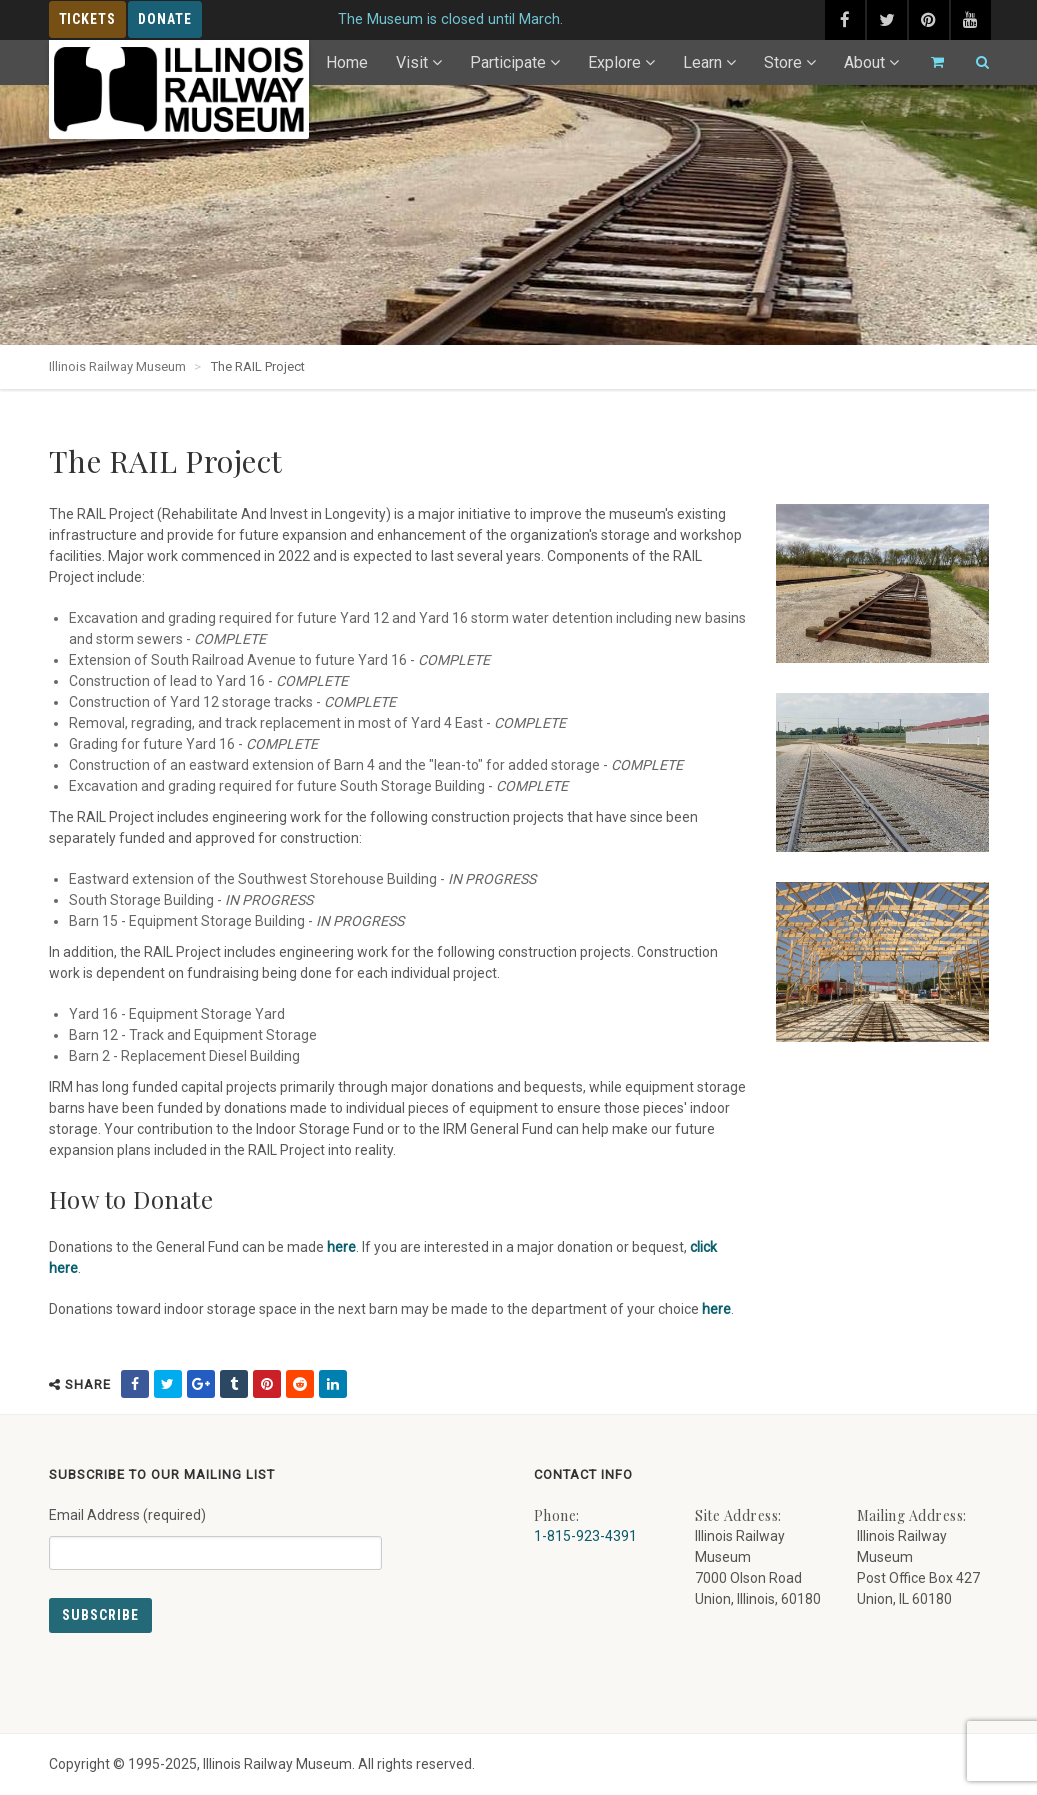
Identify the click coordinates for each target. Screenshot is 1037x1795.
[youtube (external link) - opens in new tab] (971, 20)
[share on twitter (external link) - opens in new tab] (168, 1384)
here (341, 1247)
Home (347, 62)
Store (783, 62)
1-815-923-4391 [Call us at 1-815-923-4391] (585, 1536)
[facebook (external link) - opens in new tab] (845, 20)
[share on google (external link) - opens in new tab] (201, 1384)
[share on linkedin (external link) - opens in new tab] (333, 1384)
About (864, 62)
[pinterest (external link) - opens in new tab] (929, 20)
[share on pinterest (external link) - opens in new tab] (267, 1384)
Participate (508, 62)
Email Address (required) (215, 1531)
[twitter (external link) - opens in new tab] (887, 20)
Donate (165, 19)
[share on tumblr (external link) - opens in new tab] (234, 1384)
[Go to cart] (929, 62)
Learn (702, 62)
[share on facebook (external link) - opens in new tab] (135, 1384)
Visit (412, 62)
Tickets (88, 19)
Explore (614, 62)
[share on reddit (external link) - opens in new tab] (300, 1384)
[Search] (974, 62)
